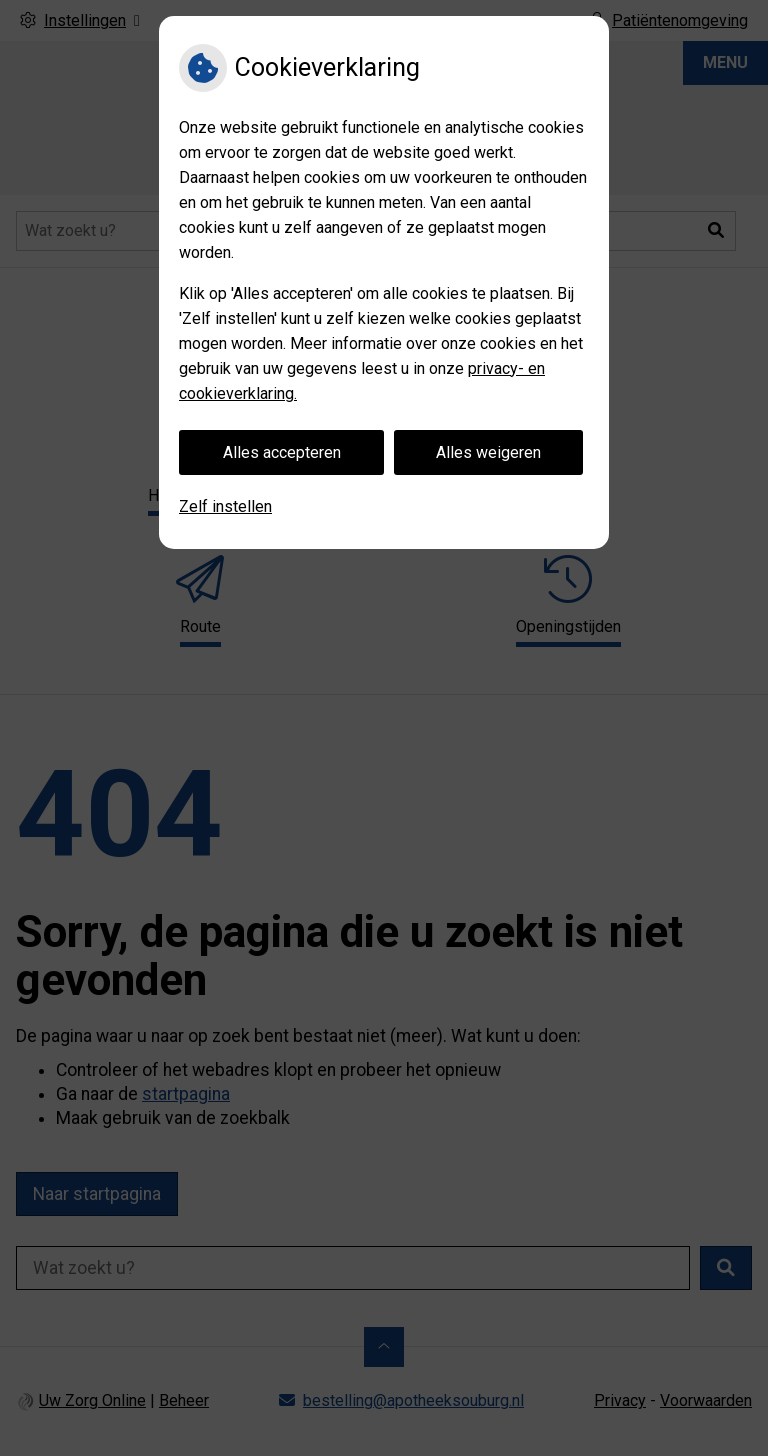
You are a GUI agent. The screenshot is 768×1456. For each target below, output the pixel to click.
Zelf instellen (225, 506)
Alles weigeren (488, 452)
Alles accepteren (282, 452)
